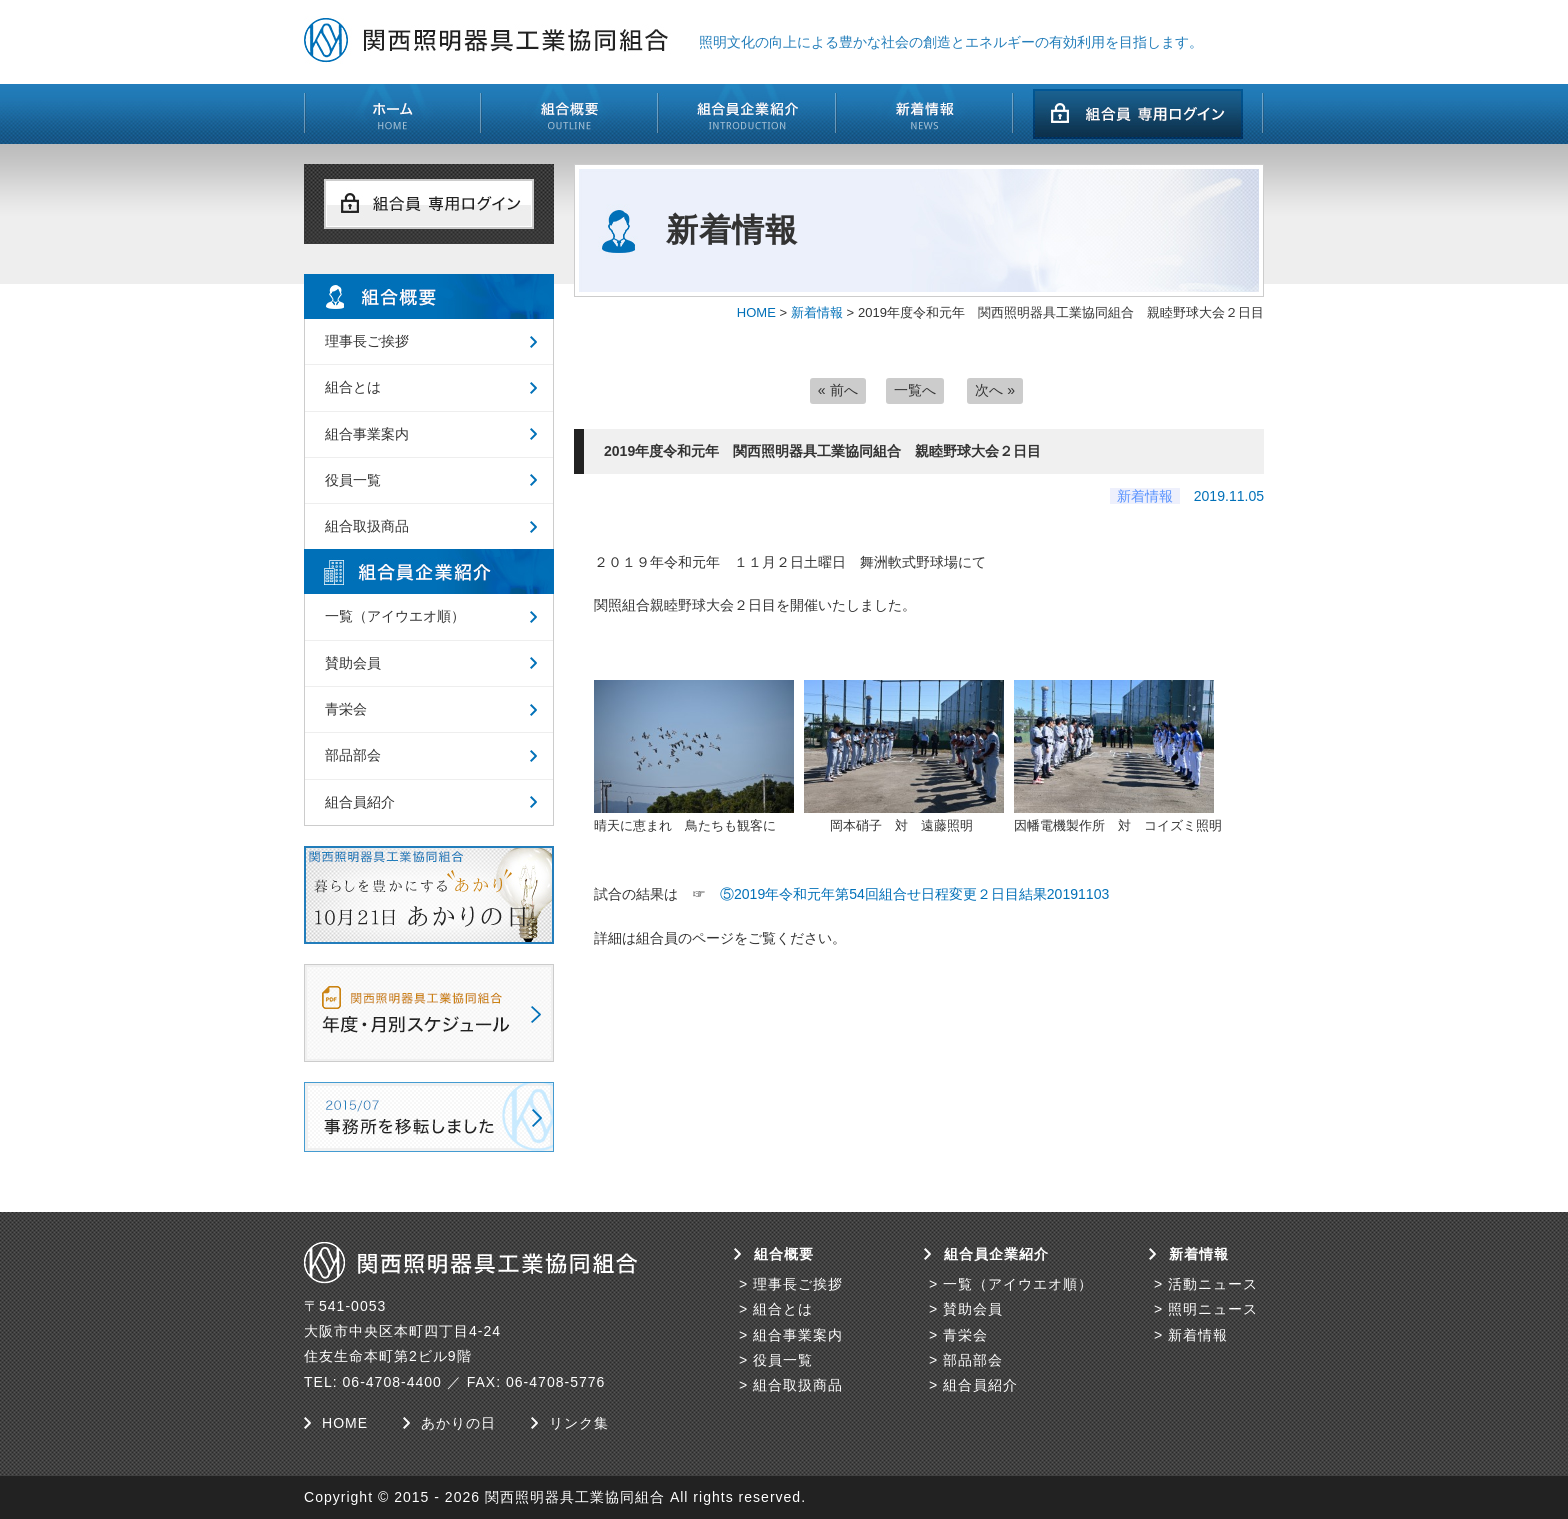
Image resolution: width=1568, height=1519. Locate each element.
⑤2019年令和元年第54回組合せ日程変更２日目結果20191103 (914, 894)
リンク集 (579, 1423)
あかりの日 (458, 1423)
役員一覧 (353, 480)
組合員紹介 (360, 802)
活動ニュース (1213, 1284)
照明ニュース (1213, 1309)
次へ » (995, 390)
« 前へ (838, 390)
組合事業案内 (367, 434)
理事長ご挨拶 (367, 341)
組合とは (353, 387)
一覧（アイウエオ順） (395, 616)
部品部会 (353, 755)
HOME (756, 312)
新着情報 (817, 312)
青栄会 (346, 709)
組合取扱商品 (367, 526)
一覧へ (915, 390)
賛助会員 (353, 663)
